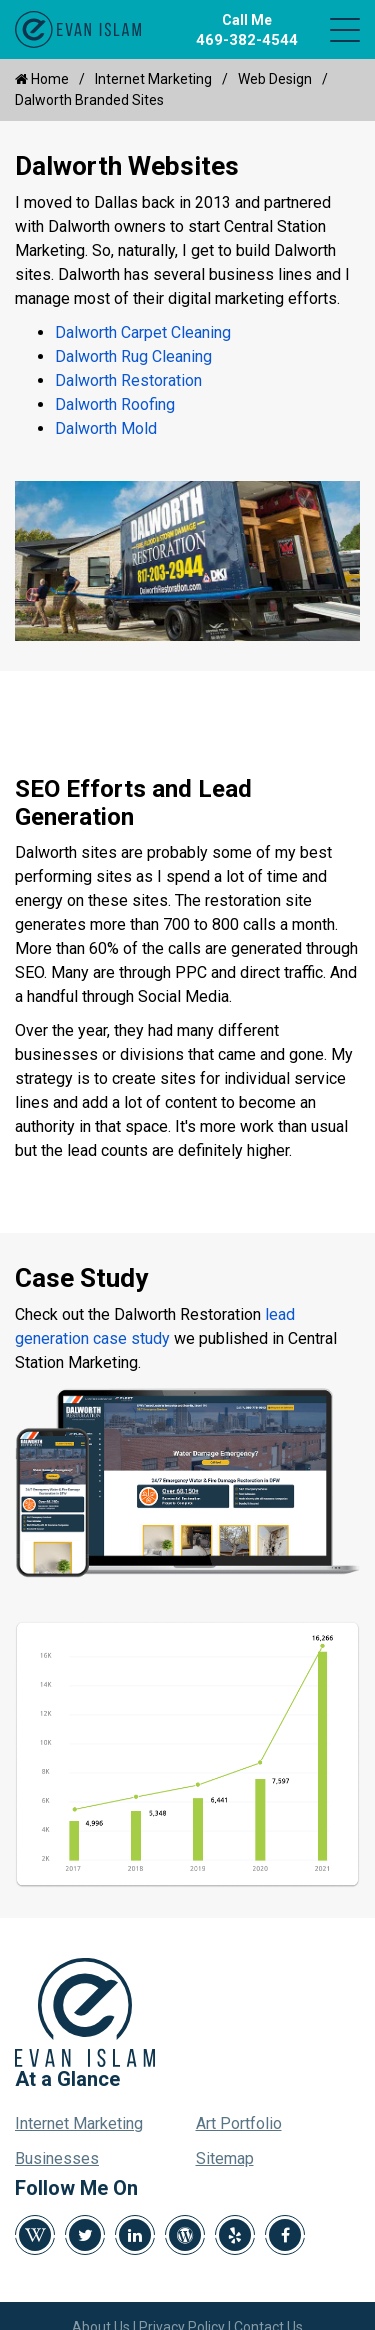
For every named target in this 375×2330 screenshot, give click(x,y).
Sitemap (225, 2158)
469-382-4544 (247, 40)
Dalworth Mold (106, 428)
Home (42, 79)
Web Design (275, 79)
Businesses (57, 2158)
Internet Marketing (153, 79)
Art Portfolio (239, 2123)
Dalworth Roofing (115, 404)
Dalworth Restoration (128, 380)
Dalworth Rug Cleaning (133, 356)
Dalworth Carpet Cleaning (143, 332)
